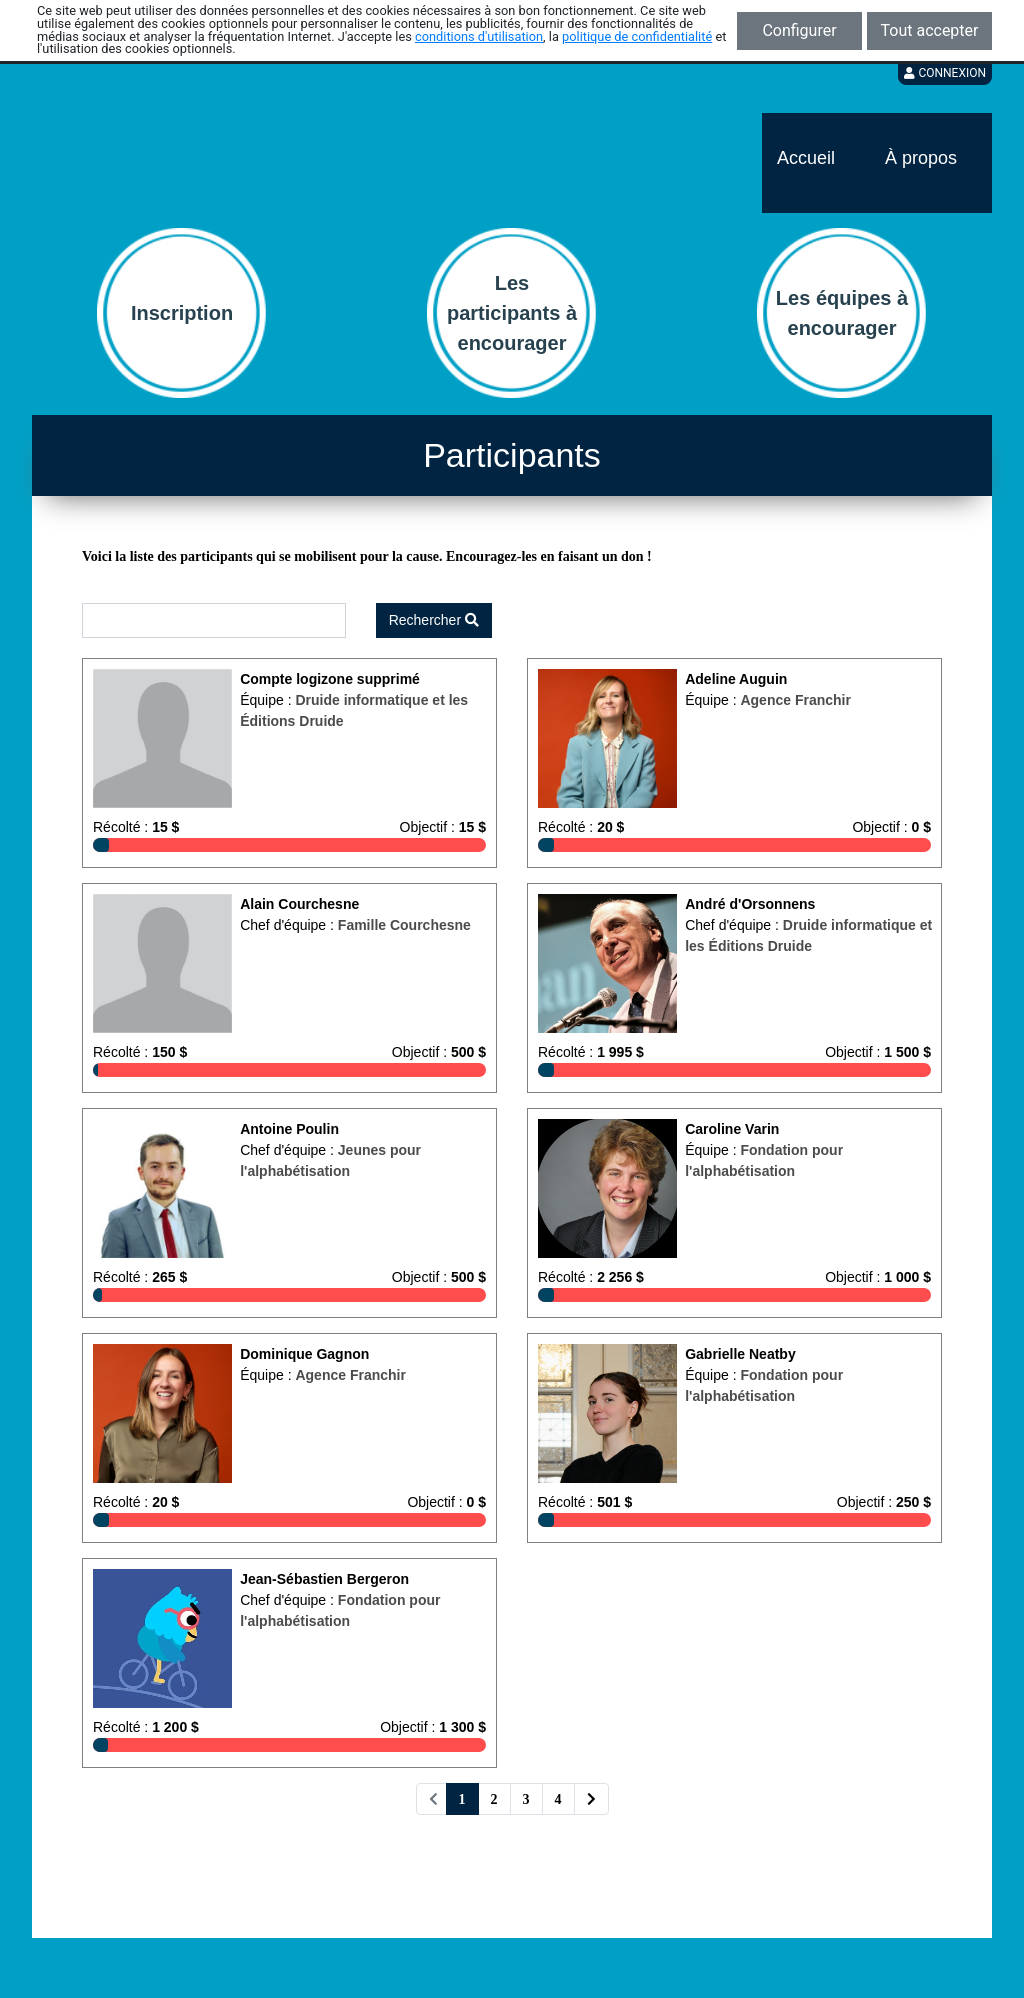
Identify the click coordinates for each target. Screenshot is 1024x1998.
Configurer (799, 30)
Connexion (945, 73)
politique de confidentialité (637, 36)
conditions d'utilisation (479, 36)
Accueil (806, 158)
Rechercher (434, 620)
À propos (921, 158)
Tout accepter (930, 30)
